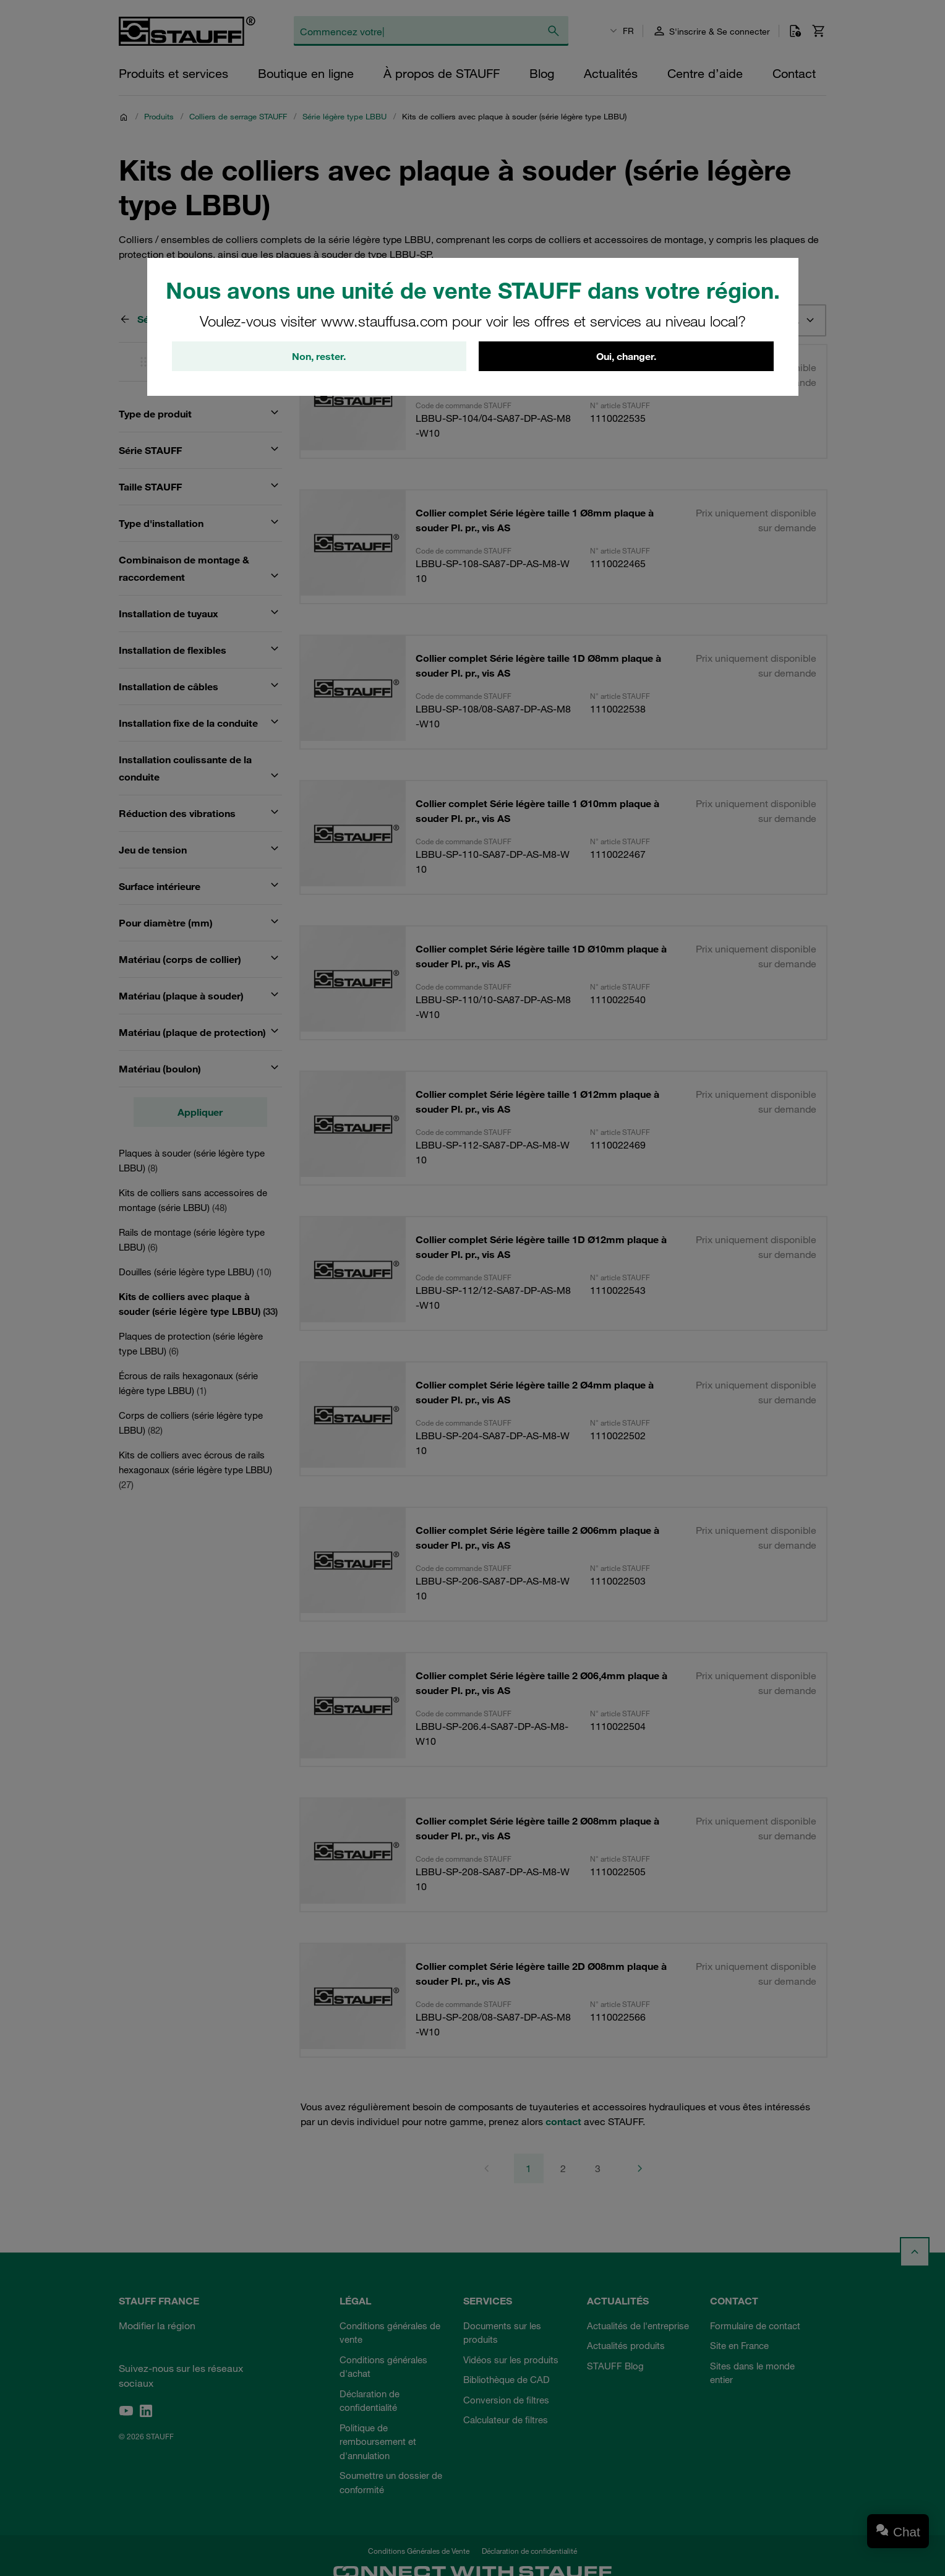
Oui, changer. (626, 356)
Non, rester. (319, 356)
